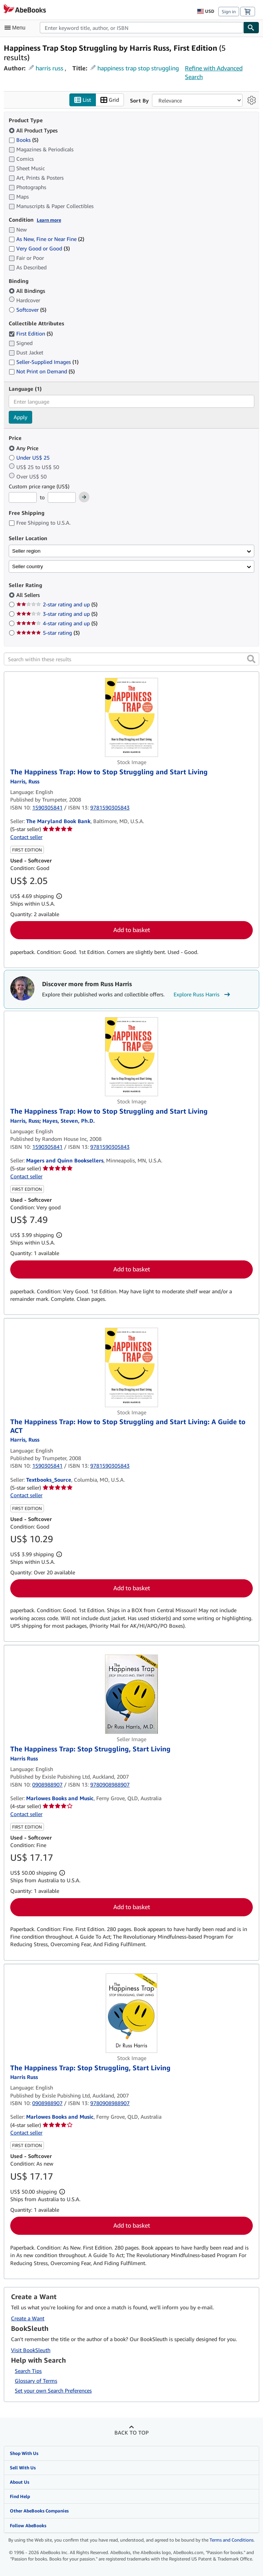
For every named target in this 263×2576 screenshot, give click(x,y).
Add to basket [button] (131, 930)
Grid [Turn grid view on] (109, 100)
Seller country (27, 566)
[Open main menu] (16, 27)
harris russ (49, 68)
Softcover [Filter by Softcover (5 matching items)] (27, 310)
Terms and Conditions (232, 2540)
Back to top (131, 2432)
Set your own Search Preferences (53, 2390)
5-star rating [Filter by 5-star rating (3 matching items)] (48, 633)
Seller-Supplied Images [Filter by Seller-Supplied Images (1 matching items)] (43, 362)
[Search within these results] (131, 659)
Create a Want (27, 2318)
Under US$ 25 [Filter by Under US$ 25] (30, 457)
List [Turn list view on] (82, 100)
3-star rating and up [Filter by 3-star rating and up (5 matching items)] (56, 614)
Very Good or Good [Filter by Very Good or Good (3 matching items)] (39, 248)
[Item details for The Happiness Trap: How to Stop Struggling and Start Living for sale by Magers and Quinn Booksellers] (131, 1057)
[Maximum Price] (62, 498)
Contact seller (26, 837)
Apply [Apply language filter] (20, 417)
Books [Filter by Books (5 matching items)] (23, 139)
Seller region (26, 551)
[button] (251, 659)
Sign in (229, 11)
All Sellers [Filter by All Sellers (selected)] (28, 595)
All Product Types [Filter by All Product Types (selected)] (34, 130)
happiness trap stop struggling (138, 68)
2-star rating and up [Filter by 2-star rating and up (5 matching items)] (56, 604)
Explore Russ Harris (203, 995)
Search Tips (28, 2371)
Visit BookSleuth (30, 2350)
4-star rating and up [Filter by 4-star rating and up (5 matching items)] (56, 623)
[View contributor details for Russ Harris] (24, 781)
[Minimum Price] (23, 498)
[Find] (251, 27)
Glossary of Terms (36, 2380)
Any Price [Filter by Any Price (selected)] (24, 448)
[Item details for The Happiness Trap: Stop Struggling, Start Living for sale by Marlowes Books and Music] (131, 1694)
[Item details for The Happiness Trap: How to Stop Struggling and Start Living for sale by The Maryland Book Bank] (131, 717)
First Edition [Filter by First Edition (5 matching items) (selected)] (31, 333)
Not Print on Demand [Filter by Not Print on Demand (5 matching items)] (42, 371)
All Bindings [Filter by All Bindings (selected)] (28, 291)
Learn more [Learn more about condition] (49, 220)
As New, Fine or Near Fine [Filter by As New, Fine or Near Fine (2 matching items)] (46, 239)
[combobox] (141, 27)
